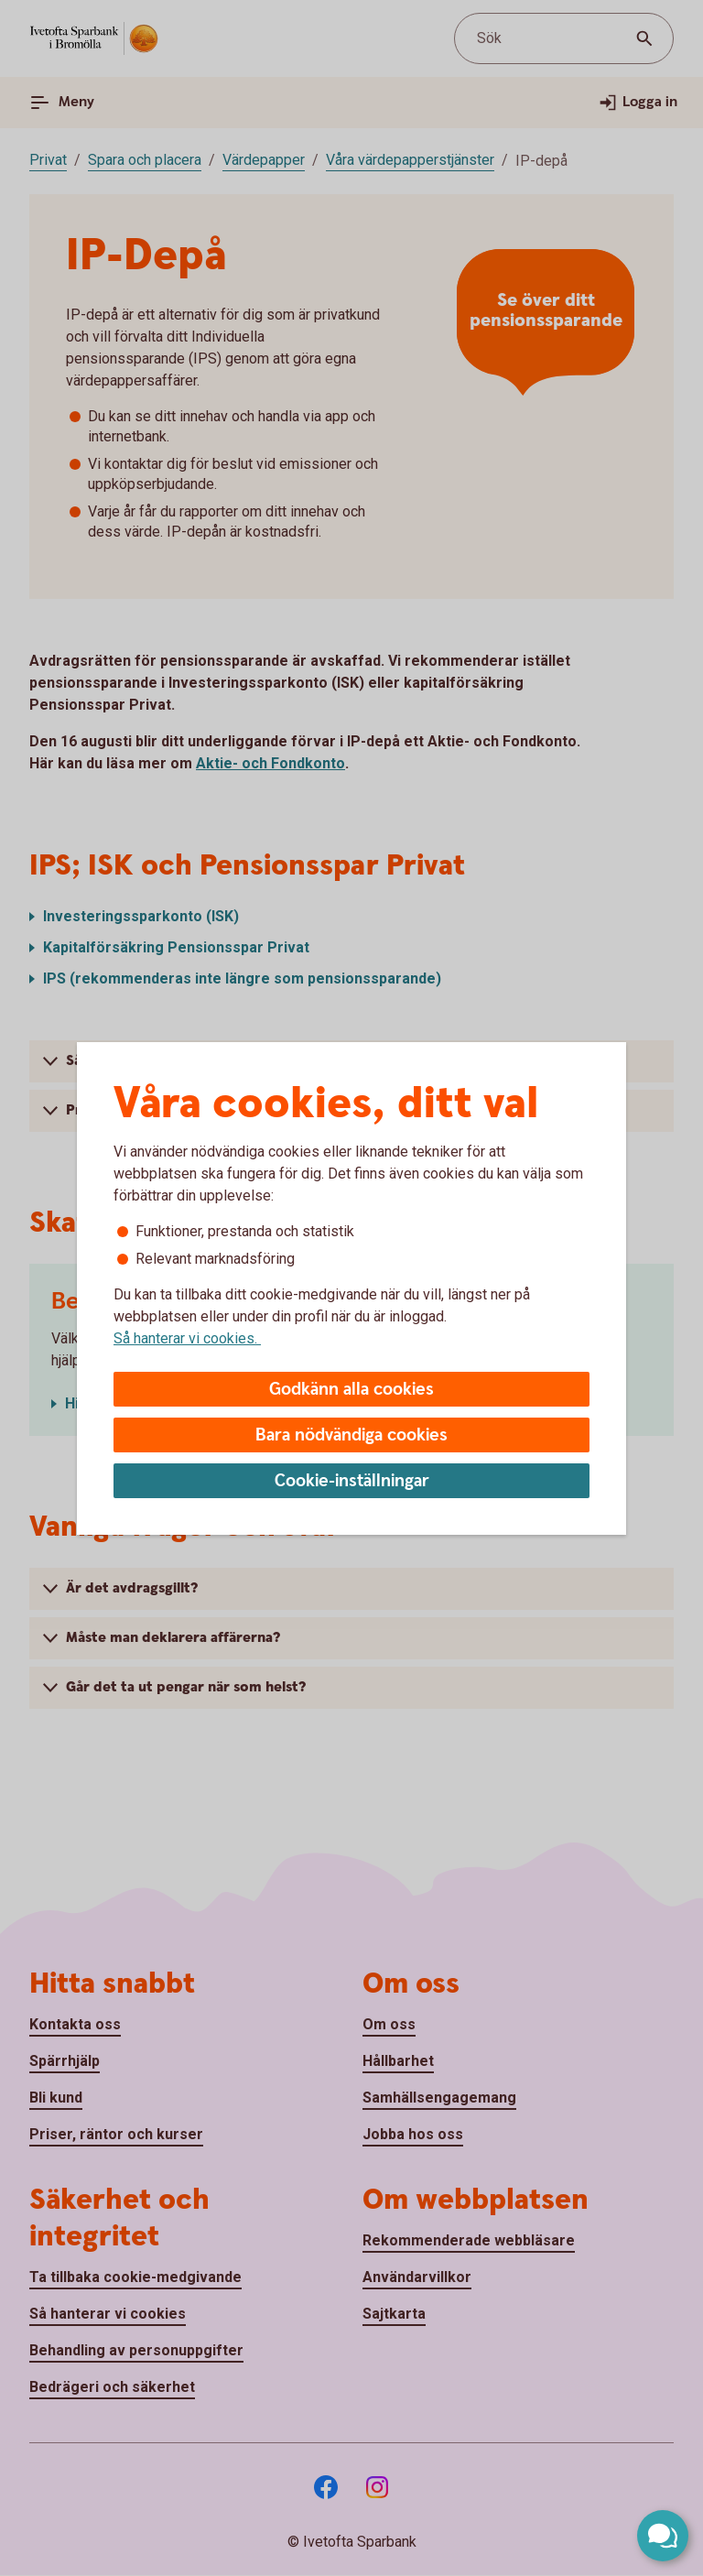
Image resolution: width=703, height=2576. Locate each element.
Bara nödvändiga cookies (351, 1435)
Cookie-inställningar (352, 1481)
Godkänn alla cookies (351, 1389)
